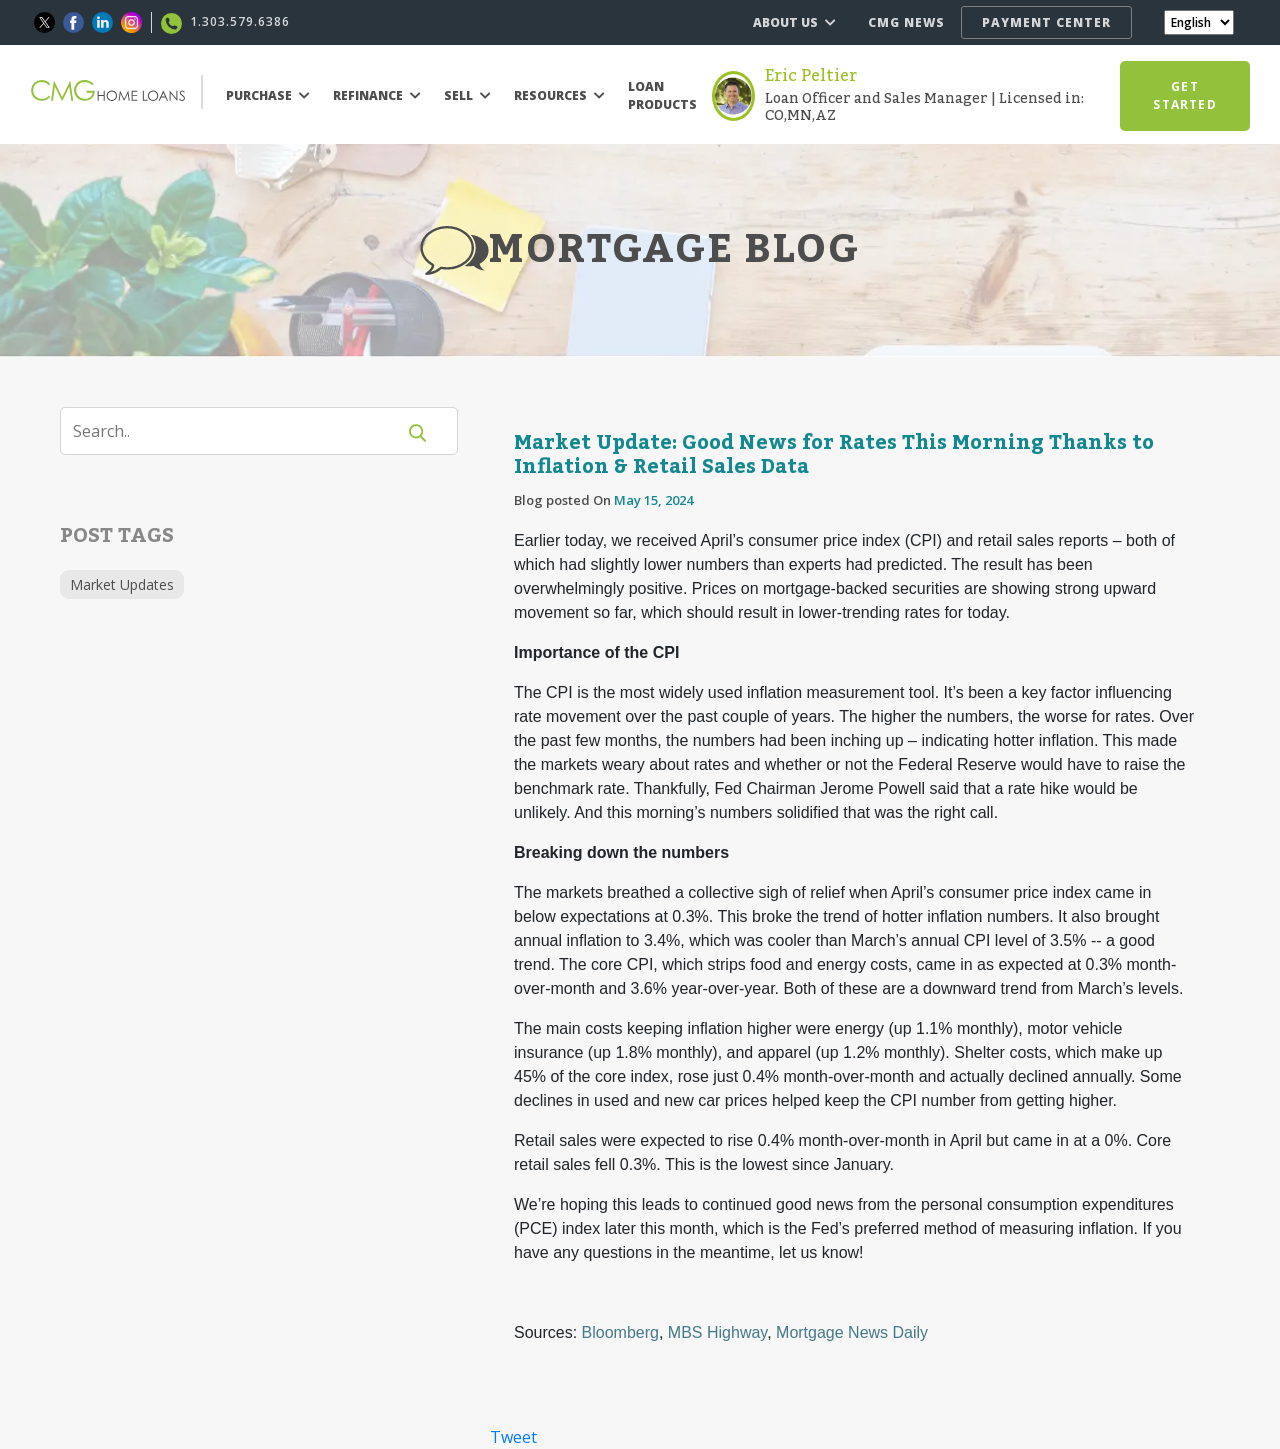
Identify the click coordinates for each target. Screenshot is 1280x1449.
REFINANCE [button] (377, 95)
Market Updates (122, 584)
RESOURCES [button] (559, 95)
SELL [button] (467, 95)
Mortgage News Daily (852, 1332)
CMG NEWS (906, 22)
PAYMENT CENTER (1046, 22)
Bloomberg (620, 1332)
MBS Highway (717, 1332)
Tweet (513, 1437)
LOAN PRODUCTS (662, 95)
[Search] (240, 431)
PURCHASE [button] (268, 95)
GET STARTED (1184, 95)
